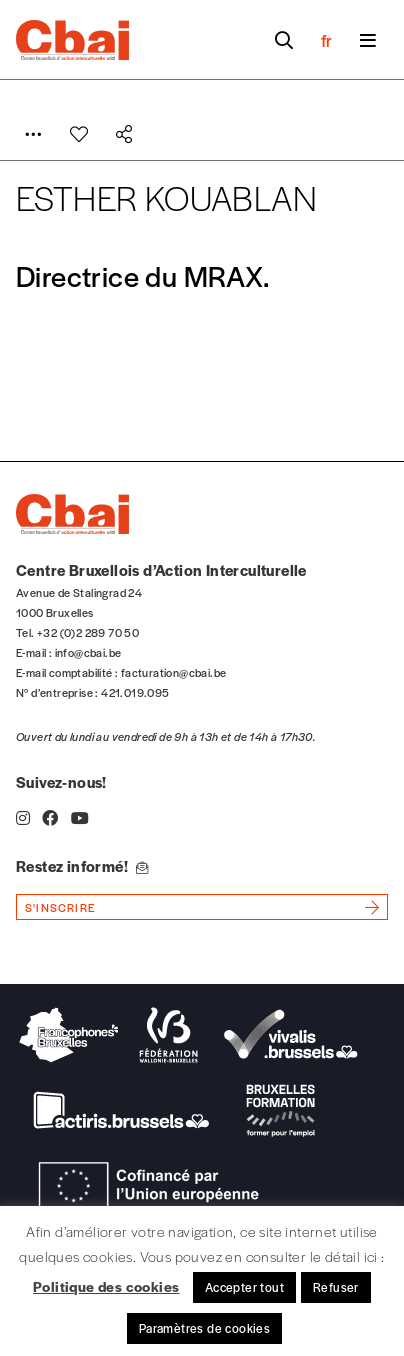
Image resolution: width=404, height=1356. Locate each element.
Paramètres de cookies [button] (204, 1328)
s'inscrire (60, 907)
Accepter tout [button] (244, 1287)
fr (326, 40)
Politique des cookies (106, 1286)
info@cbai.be (88, 652)
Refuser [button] (336, 1287)
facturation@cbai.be (174, 672)
